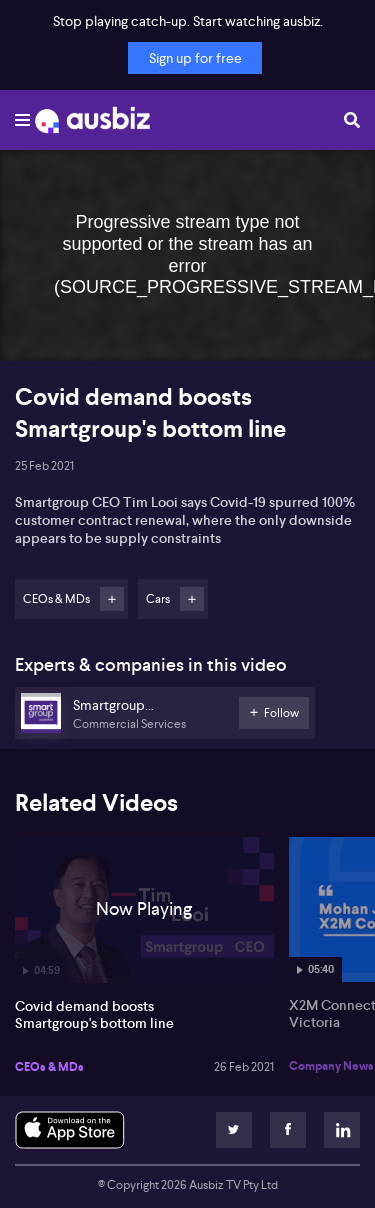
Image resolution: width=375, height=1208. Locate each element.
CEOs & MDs (49, 1067)
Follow (112, 599)
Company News (331, 1066)
